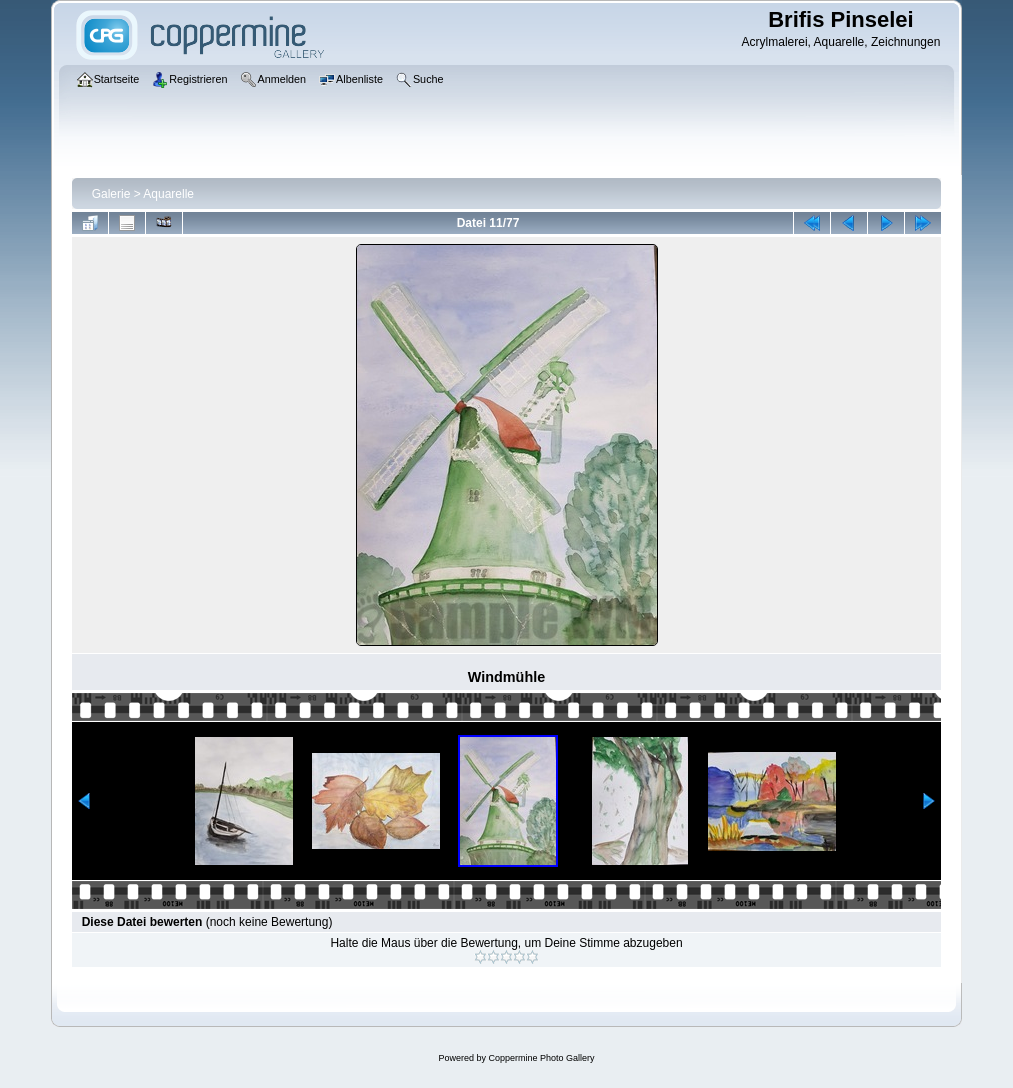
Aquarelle (168, 194)
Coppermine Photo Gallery (541, 1058)
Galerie (111, 194)
